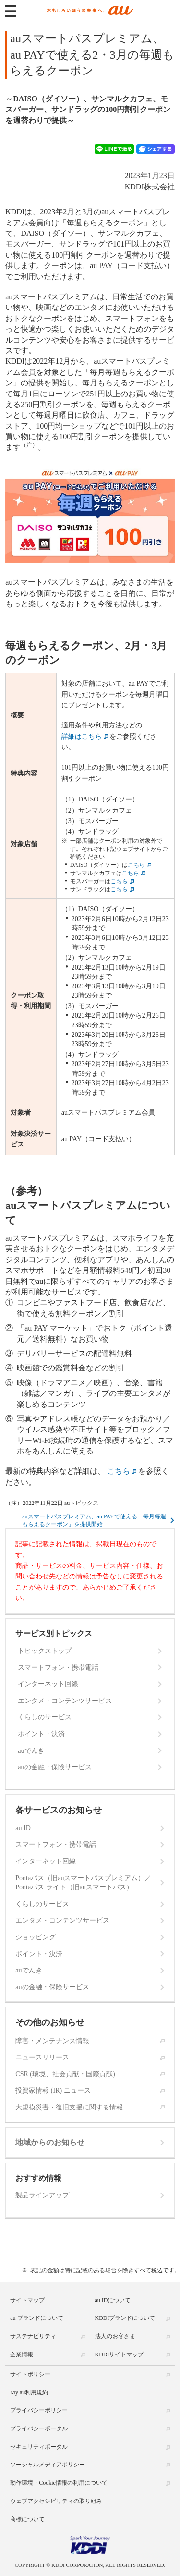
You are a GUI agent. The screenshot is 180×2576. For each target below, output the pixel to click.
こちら (136, 865)
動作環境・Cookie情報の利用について (59, 2482)
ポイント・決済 (41, 1734)
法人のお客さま (115, 2336)
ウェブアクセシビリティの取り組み (56, 2501)
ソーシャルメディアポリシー (47, 2464)
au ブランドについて (36, 2318)
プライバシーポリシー (39, 2410)
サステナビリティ (33, 2336)
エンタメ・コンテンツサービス (65, 1700)
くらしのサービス (45, 1717)
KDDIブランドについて (125, 2318)
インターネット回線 (48, 1684)
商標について (27, 2519)
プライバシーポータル (39, 2428)
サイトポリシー (30, 2374)
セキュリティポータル (39, 2446)
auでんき (31, 1750)
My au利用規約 (29, 2392)
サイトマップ (27, 2300)
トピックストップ (45, 1650)
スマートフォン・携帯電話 (58, 1667)
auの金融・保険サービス (54, 1767)
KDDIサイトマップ (119, 2354)
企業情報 (21, 2354)
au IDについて (113, 2300)
